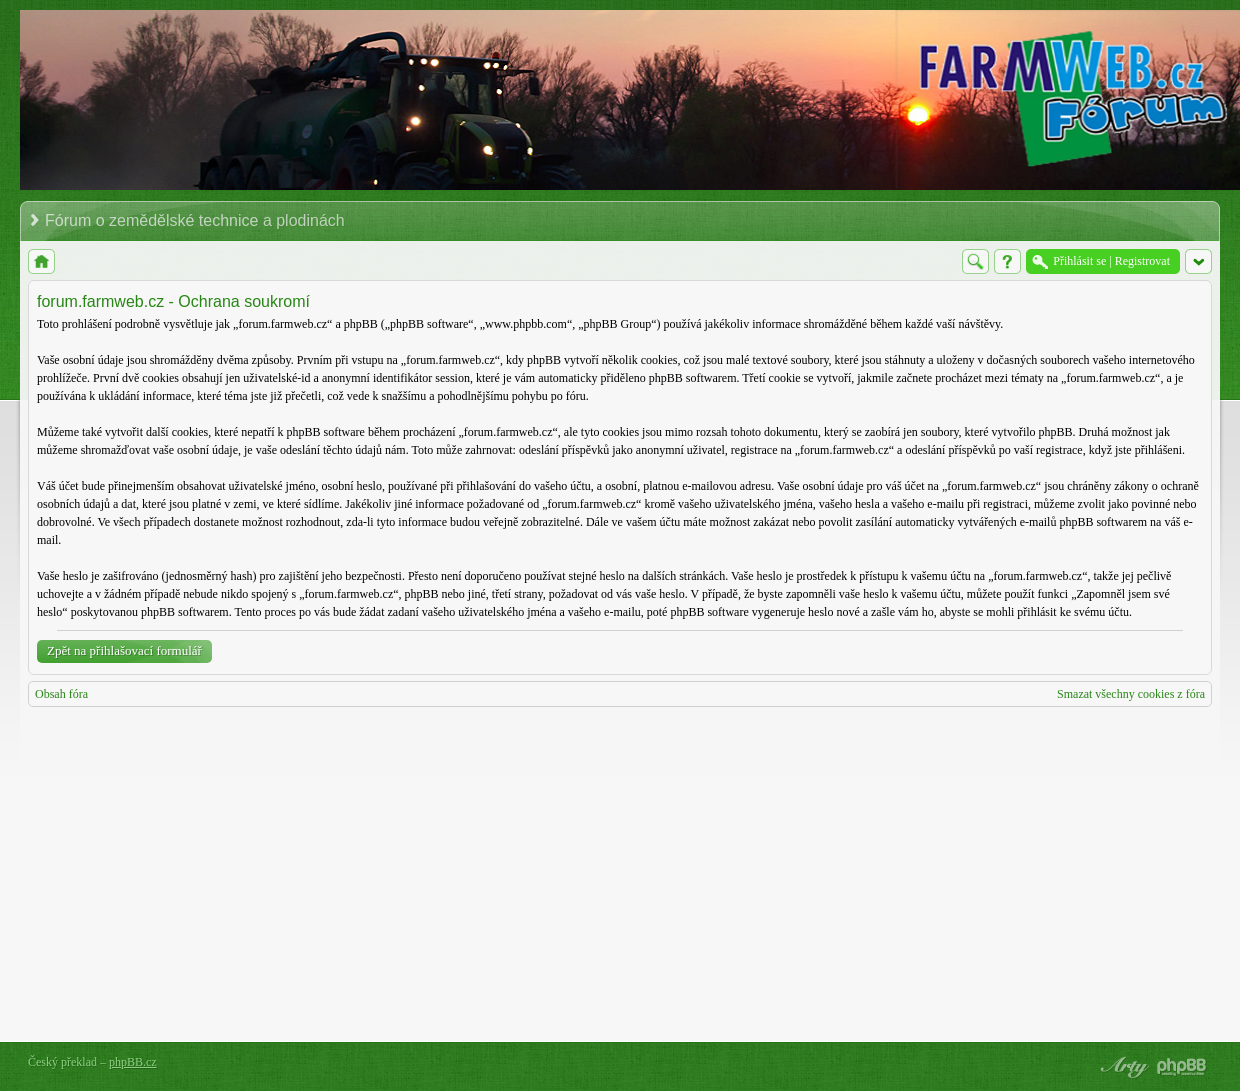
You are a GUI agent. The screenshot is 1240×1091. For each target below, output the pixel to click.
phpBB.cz (133, 1062)
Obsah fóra (61, 694)
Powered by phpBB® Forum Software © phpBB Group (1182, 1067)
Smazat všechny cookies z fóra (1131, 694)
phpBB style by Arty (1122, 1067)
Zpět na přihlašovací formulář (124, 650)
